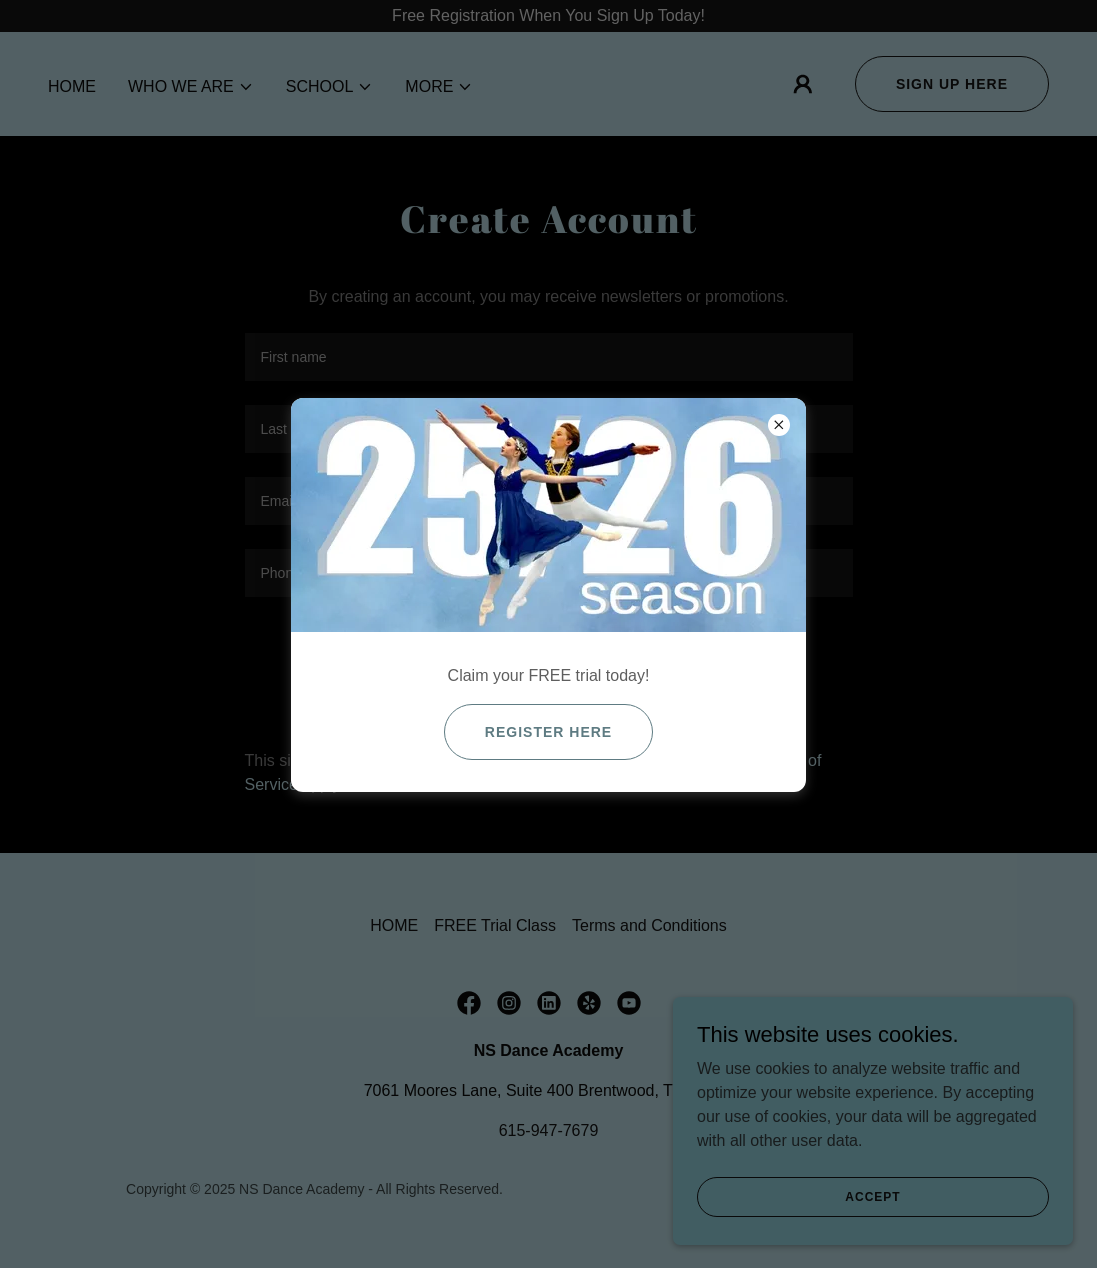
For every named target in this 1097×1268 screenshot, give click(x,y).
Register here (548, 732)
